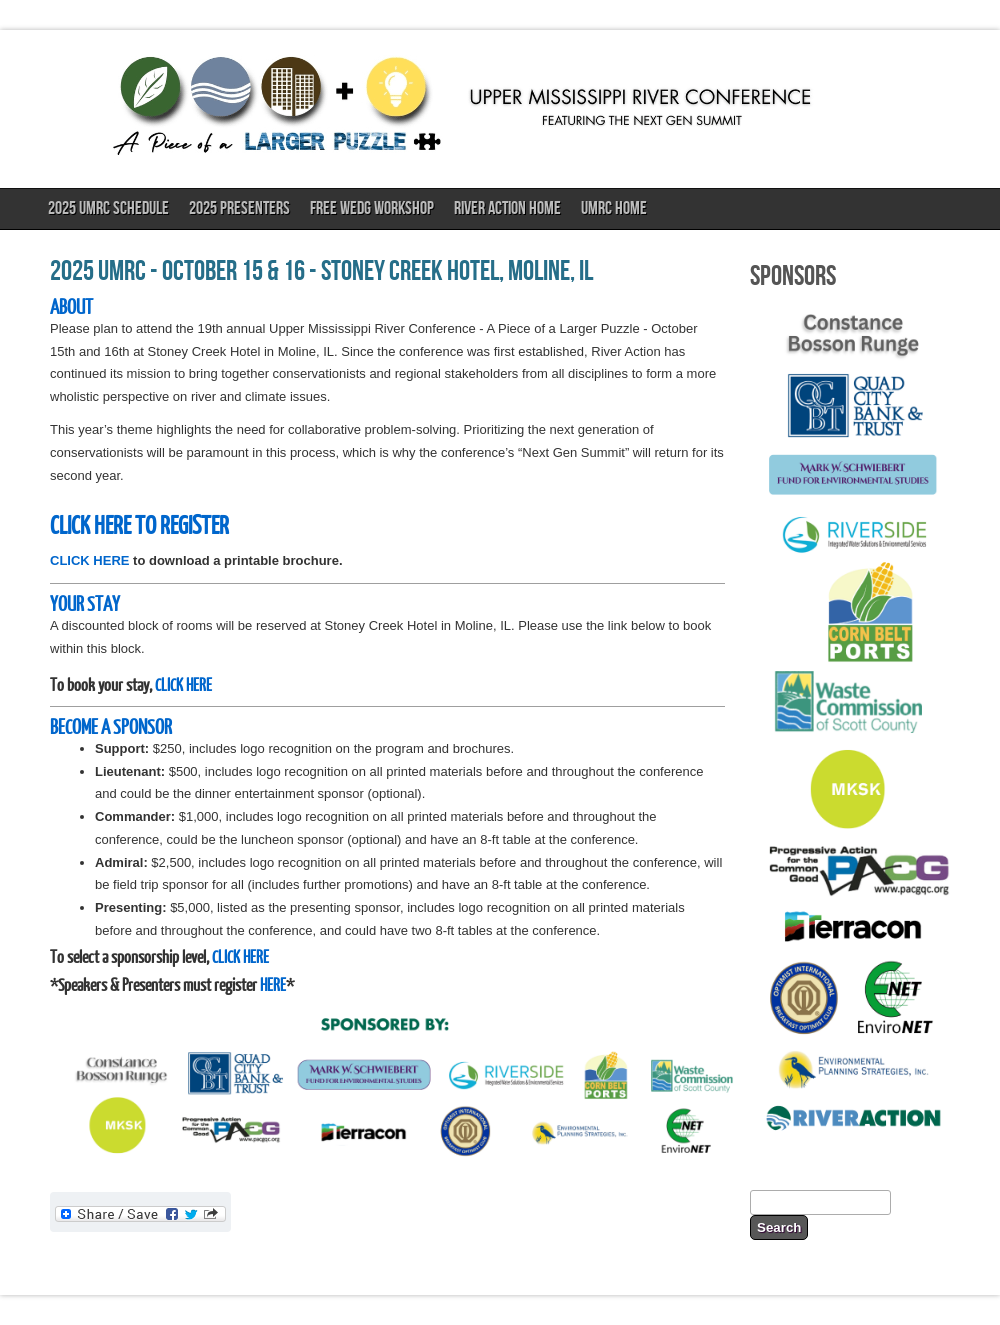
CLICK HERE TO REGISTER (139, 524)
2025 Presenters (239, 208)
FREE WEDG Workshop (372, 208)
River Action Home (507, 208)
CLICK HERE (89, 560)
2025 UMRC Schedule (108, 208)
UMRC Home (614, 208)
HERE (273, 984)
